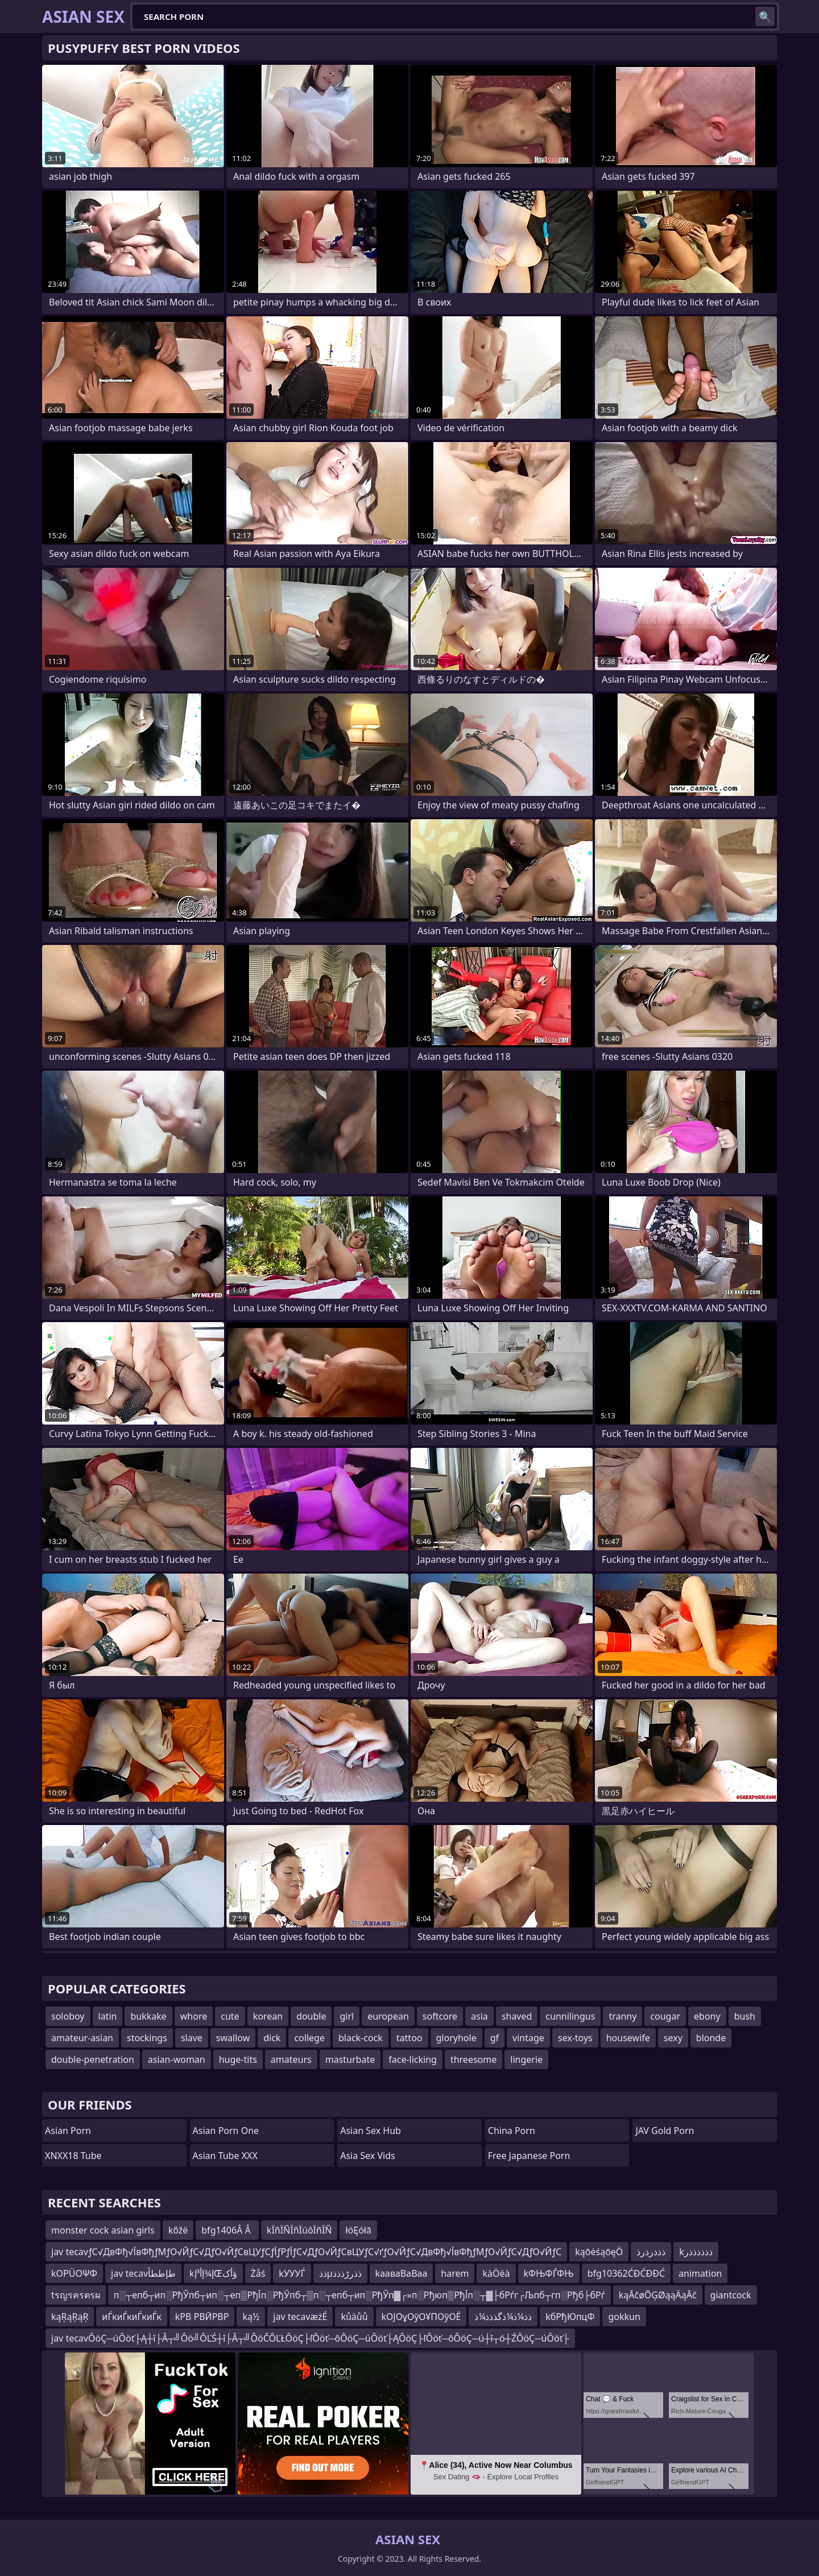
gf (494, 2038)
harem (455, 2273)
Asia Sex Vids (367, 2155)
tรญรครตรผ (75, 2295)
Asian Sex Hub (370, 2130)
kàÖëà (496, 2273)
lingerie (526, 2059)
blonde (711, 2038)
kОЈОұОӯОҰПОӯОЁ (421, 2316)
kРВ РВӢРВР (202, 2316)
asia (479, 2016)
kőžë (178, 2230)
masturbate (350, 2059)
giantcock (730, 2295)
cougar (665, 2016)
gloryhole (456, 2038)
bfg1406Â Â (227, 2230)
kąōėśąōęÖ (599, 2251)
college (309, 2038)
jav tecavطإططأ (143, 2273)
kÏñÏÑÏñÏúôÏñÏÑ (299, 2230)
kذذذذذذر (696, 2251)
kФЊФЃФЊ (549, 2273)
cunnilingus (570, 2016)
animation (700, 2273)
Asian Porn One (226, 2130)
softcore (440, 2016)
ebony (707, 2016)
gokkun (624, 2316)
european (388, 2016)
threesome (473, 2059)
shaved (517, 2016)
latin (107, 2016)
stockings (147, 2038)
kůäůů (354, 2316)
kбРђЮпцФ (569, 2316)
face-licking (412, 2059)
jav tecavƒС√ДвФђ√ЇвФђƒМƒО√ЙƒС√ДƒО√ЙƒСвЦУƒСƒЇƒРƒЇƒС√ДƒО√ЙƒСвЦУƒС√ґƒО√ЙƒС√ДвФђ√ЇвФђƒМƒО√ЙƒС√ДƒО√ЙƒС (306, 2251)
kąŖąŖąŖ (69, 2316)
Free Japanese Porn (529, 2155)
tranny (622, 2016)
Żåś (258, 2273)
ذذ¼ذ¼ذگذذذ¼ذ (503, 2316)
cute (230, 2016)
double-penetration (92, 2059)
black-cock (360, 2038)
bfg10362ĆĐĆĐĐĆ (626, 2273)
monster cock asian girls (103, 2230)
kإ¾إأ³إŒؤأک (213, 2273)
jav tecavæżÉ (300, 2316)
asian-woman (176, 2059)
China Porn (511, 2130)
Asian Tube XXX (225, 2155)
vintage (528, 2038)
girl (347, 2016)
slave (191, 2038)
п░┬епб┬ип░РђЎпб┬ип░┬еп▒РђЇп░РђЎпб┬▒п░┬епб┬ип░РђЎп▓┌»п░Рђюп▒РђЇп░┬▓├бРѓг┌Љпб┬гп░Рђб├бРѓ (359, 2295)
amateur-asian (82, 2038)
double (311, 2016)
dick (271, 2038)
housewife (628, 2038)
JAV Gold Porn (664, 2130)
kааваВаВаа (401, 2273)
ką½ (250, 2316)
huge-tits (238, 2059)
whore (193, 2016)
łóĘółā (358, 2230)
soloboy (68, 2016)
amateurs (291, 2059)
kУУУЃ (292, 2273)
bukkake (148, 2016)
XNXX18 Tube (73, 2155)
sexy (673, 2038)
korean (268, 2016)
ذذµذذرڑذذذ (340, 2273)
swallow (233, 2038)
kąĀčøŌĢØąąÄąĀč (658, 2295)
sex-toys (575, 2038)
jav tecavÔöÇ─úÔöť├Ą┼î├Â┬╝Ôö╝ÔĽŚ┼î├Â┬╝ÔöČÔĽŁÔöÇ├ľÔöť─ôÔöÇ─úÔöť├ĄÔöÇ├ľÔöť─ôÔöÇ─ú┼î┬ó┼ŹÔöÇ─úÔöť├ (310, 2338)
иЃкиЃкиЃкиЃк (131, 2316)
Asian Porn (68, 2130)
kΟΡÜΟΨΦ (74, 2273)
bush (744, 2016)
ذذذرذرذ (650, 2251)
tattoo (409, 2038)
